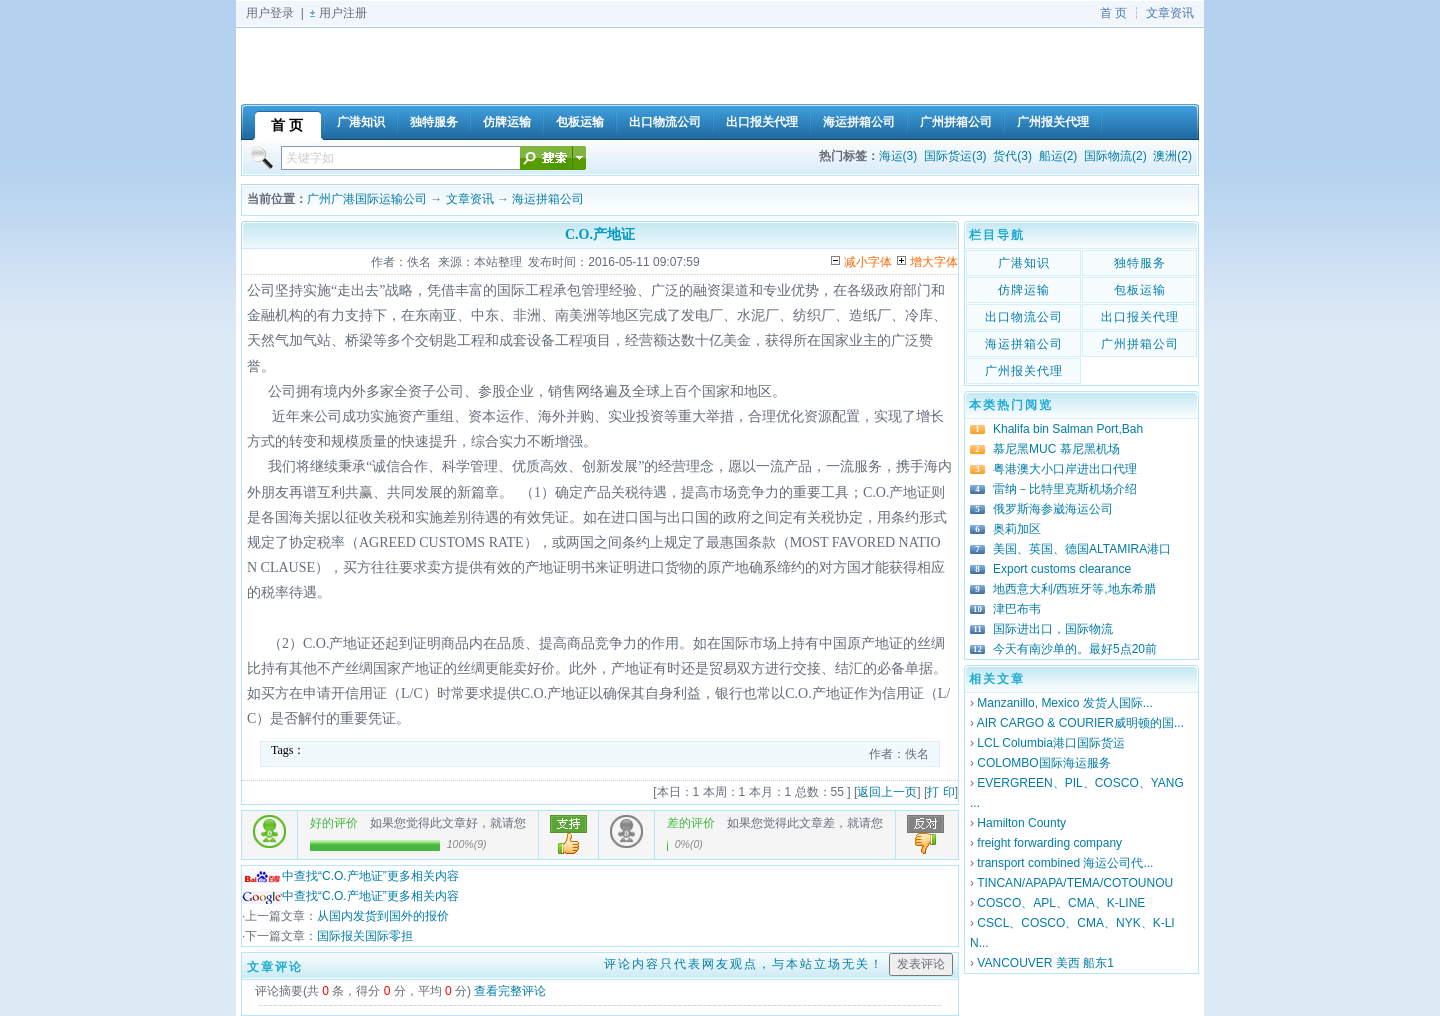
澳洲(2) (1172, 156)
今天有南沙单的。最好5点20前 (1075, 649)
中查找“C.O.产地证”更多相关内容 (350, 876)
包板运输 (1140, 290)
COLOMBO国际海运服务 (1043, 763)
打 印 (940, 792)
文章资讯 (1170, 13)
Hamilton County (1021, 823)
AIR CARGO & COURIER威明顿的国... (1080, 723)
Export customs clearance (1062, 569)
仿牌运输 (1024, 290)
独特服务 (1140, 263)
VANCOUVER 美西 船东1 (1045, 963)
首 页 (1113, 13)
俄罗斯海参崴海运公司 (1053, 509)
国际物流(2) (1115, 156)
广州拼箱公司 (1140, 344)
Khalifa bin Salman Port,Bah (1068, 429)
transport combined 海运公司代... (1065, 863)
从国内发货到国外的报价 (383, 916)
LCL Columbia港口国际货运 (1051, 743)
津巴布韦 (1017, 609)
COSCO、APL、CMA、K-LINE (1061, 903)
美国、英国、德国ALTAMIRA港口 (1082, 549)
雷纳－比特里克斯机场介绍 (1065, 489)
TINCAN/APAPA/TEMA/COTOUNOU (1075, 883)
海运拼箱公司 (548, 199)
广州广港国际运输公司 (367, 199)
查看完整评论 (510, 991)
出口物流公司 (1024, 317)
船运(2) (1058, 156)
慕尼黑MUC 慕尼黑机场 (1056, 449)
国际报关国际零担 (365, 936)
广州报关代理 (1024, 371)
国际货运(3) (955, 156)
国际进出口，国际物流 (1053, 629)
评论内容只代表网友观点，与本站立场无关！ (744, 964)
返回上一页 (887, 792)
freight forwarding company (1049, 843)
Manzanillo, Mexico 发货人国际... (1064, 703)
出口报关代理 (1140, 317)
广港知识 (1024, 263)
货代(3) (1012, 156)
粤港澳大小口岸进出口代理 (1065, 469)
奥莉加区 (1017, 529)
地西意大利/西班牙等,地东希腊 (1074, 589)
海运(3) (898, 156)
